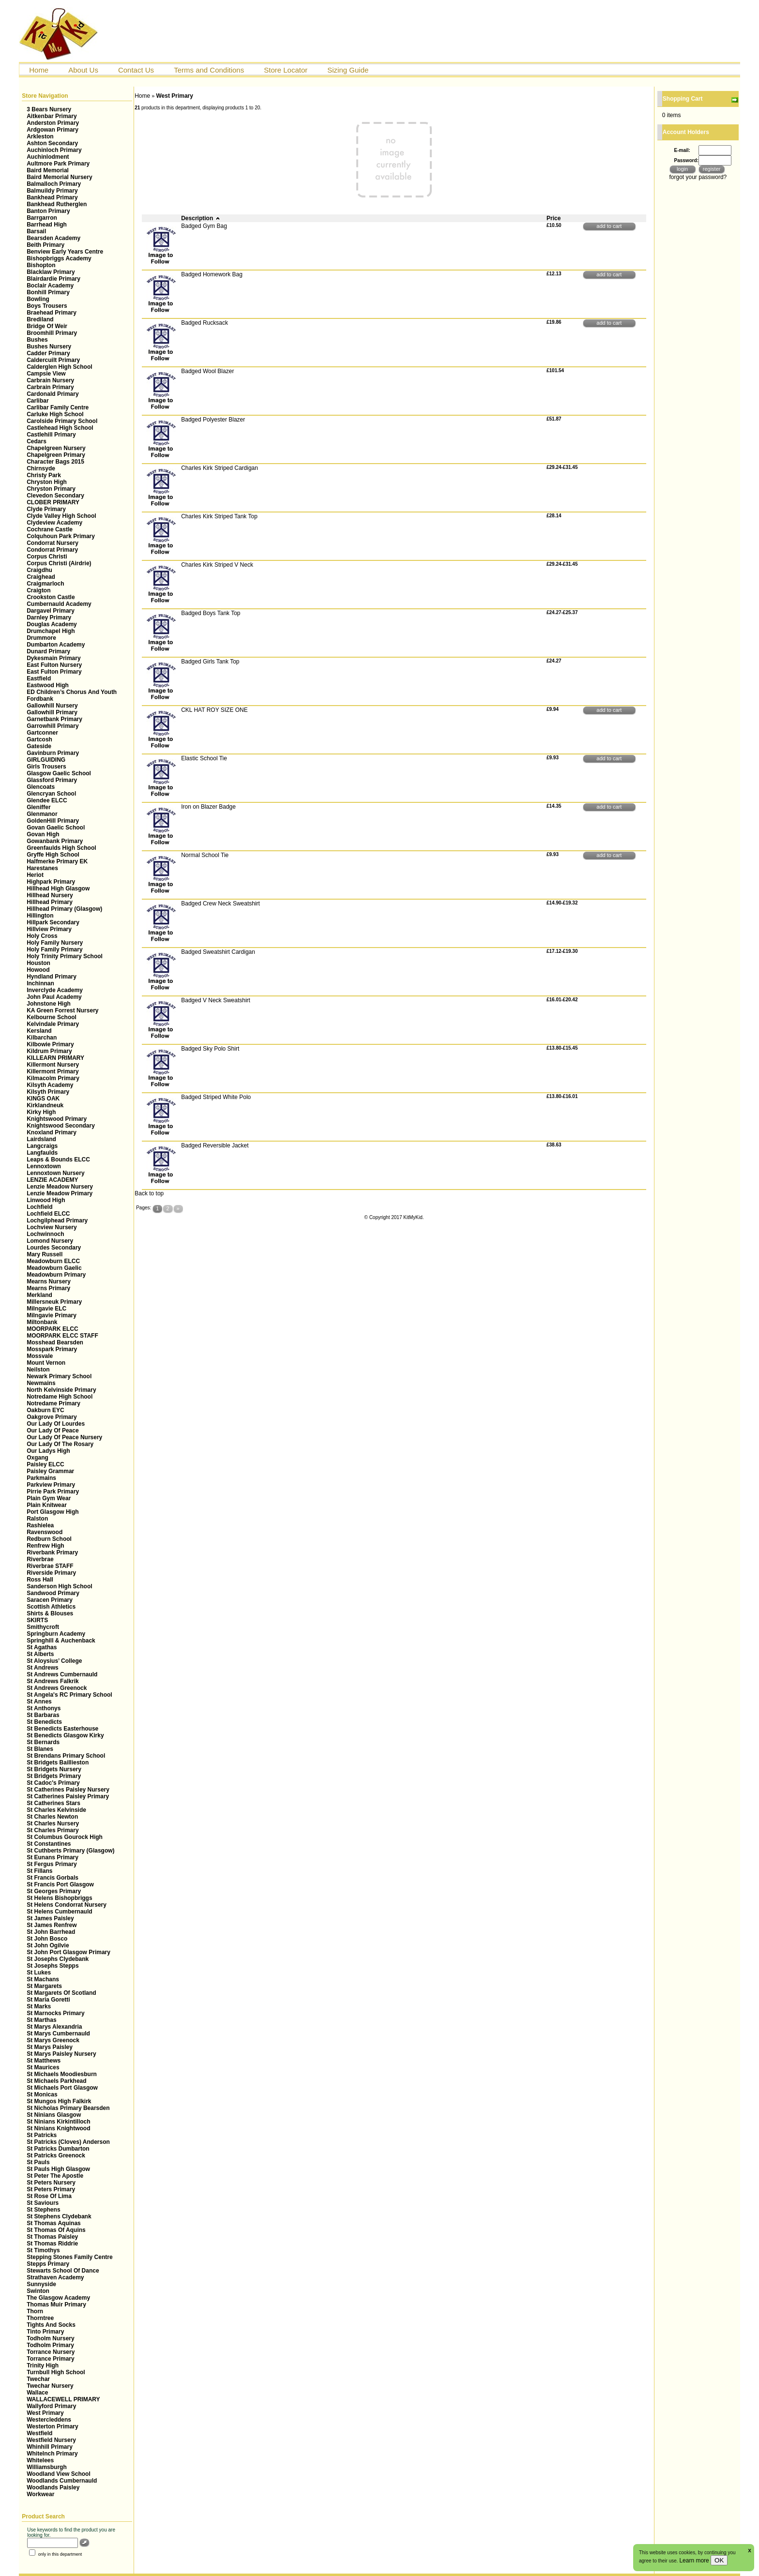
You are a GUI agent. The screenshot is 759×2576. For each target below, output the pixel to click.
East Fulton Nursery (54, 665)
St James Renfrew (51, 1925)
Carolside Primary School (62, 421)
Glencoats (41, 786)
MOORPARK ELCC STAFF (62, 1335)
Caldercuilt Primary (53, 360)
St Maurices (43, 2067)
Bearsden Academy (53, 238)
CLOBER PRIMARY (53, 502)
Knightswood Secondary (61, 1125)
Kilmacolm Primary (53, 1078)
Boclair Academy (50, 285)
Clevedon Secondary (55, 495)
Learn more (695, 2560)
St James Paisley (50, 1918)
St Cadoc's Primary (53, 1782)
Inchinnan (40, 983)
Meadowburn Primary (56, 1274)
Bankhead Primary (52, 197)
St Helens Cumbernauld (59, 1911)
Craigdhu (39, 570)
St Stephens (43, 2209)
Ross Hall (40, 1579)
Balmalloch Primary (54, 184)
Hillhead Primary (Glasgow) (64, 908)
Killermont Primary (52, 1071)
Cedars (36, 441)
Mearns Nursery (49, 1281)
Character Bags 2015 (55, 461)
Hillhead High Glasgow (58, 888)
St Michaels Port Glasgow (62, 2087)
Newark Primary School (59, 1376)
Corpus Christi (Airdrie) (59, 563)
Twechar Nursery (50, 2385)
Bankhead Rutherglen (57, 204)
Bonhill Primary (48, 292)
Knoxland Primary (51, 1132)
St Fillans (39, 1871)
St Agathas (42, 1647)
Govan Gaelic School (56, 827)
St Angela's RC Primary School (69, 1694)
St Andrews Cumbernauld (62, 1674)
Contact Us (136, 70)
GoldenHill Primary (53, 820)
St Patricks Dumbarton (58, 2148)
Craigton (38, 590)
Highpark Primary (51, 881)
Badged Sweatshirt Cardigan (218, 952)
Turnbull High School (56, 2372)
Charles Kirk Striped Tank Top (219, 516)
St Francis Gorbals (52, 1877)
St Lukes (39, 1972)
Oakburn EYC (45, 1410)
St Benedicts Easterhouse (62, 1728)
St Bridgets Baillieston (58, 1762)
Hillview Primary (49, 929)
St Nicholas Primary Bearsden (68, 2108)
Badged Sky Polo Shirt (210, 1048)
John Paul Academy (54, 997)
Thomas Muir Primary (56, 2304)
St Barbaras (43, 1715)
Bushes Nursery (49, 346)
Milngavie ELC (46, 1308)
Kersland (39, 1030)
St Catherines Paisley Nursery (68, 1789)
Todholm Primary (50, 2345)
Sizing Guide (347, 70)
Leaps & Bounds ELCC (58, 1159)
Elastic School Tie (204, 758)
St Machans (43, 1979)
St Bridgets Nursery (54, 1769)
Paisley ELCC (45, 1464)
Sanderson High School (59, 1586)
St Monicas (42, 2094)
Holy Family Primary (54, 949)
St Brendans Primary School (66, 1755)
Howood (38, 969)
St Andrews (43, 1667)
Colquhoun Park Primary (61, 536)
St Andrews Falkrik (53, 1681)
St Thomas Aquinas (54, 2223)
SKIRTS (37, 1620)
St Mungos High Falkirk (59, 2101)
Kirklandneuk (45, 1105)
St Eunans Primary (52, 1857)
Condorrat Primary (52, 549)
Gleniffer (38, 807)
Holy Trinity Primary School (65, 956)
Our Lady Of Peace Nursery (64, 1437)
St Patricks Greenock (56, 2155)
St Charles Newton (52, 1816)
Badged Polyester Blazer (213, 419)
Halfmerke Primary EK (57, 861)
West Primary (45, 2413)
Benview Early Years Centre (65, 251)
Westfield (39, 2433)
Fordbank (40, 698)
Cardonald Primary (52, 394)
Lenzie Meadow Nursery (60, 1186)
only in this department (55, 2554)
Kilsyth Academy (50, 1085)
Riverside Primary (51, 1572)
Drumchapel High (51, 631)
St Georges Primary (54, 1891)
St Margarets (44, 1986)
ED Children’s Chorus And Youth (72, 692)
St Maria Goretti (48, 1999)
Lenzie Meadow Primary (59, 1193)
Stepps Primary (48, 2263)
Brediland (40, 319)
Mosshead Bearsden (55, 1342)
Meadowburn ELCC (53, 1261)
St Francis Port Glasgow (60, 1884)
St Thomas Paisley (52, 2236)
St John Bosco (47, 1938)
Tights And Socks (51, 2324)
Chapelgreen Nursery (56, 448)
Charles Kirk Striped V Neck (217, 564)
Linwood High (46, 1200)
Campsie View (46, 373)
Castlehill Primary (51, 434)
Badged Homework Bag (212, 274)
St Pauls (38, 2162)
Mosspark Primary (52, 1349)
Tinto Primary (45, 2331)
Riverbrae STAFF (50, 1566)
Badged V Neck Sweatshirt (215, 1000)
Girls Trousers (46, 766)
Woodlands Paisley (53, 2487)
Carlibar (37, 400)
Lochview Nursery (51, 1227)
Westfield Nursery (51, 2440)
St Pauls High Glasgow (58, 2169)
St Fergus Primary (51, 1864)
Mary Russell (44, 1254)
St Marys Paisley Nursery (61, 2053)
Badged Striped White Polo (216, 1097)
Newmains (41, 1383)
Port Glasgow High (52, 1511)
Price (553, 218)
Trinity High (43, 2365)
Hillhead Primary (50, 902)
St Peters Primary (51, 2189)
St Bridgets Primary (54, 1776)
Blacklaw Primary (51, 272)
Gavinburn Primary (53, 753)
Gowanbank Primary (55, 841)
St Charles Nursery (53, 1823)
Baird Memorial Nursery (59, 177)
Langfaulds (42, 1152)
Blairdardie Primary (53, 278)
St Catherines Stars (53, 1803)
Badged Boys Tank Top (210, 613)
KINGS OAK (43, 1098)
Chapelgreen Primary (56, 455)
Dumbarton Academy (56, 644)
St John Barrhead (51, 1931)
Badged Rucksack (204, 322)
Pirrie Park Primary (53, 1491)
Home (38, 70)
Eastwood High (48, 685)
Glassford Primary (52, 780)
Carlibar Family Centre (58, 407)
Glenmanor (42, 814)
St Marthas (41, 2020)
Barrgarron (42, 217)
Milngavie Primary (51, 1315)
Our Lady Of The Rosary (60, 1444)
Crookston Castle (51, 597)
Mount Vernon (46, 1362)
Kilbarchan (42, 1037)
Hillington (40, 915)
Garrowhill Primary (52, 726)
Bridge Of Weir (47, 326)
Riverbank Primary (52, 1552)
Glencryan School (51, 793)
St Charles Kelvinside (56, 1810)
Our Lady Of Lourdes (56, 1423)
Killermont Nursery (53, 1064)
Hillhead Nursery (50, 895)
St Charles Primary (52, 1830)
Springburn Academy (56, 1633)
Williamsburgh (47, 2467)
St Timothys (43, 2250)
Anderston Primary (53, 123)
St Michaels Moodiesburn (62, 2074)
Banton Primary (48, 211)
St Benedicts (44, 1721)
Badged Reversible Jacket (214, 1145)
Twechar (38, 2379)
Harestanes (42, 868)
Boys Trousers (47, 305)
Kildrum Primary (49, 1051)
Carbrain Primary (50, 387)
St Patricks (42, 2135)
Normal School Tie (204, 855)
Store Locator (285, 70)
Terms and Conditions (209, 70)
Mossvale (40, 1356)
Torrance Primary (51, 2358)
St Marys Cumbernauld (58, 2033)
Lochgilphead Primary (57, 1220)
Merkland (39, 1295)
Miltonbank (42, 1322)
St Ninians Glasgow (54, 2114)
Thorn (35, 2311)
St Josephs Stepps (52, 1965)
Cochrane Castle (50, 529)
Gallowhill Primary (52, 712)
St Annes (39, 1701)
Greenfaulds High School (61, 847)
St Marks (39, 2006)
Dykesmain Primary (53, 658)
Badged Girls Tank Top (210, 661)
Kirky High (41, 1112)
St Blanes (40, 1749)
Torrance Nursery (51, 2352)
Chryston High (47, 482)
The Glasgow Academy (58, 2297)
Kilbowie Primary (50, 1044)
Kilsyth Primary (48, 1091)
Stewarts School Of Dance (63, 2270)
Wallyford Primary (51, 2406)
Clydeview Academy (54, 522)
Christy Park (44, 475)
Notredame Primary (53, 1403)
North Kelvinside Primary (61, 1389)
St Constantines (49, 1843)
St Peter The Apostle (55, 2175)
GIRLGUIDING (46, 759)
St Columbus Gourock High (65, 1837)
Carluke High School (55, 414)
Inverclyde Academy (55, 990)
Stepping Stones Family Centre (69, 2257)
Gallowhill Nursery (52, 705)
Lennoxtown (44, 1166)
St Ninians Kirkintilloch (58, 2121)
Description (200, 218)
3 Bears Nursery (49, 109)
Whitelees (40, 2460)
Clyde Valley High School (61, 515)
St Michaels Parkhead (56, 2081)
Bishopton (41, 265)
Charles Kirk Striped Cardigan (219, 468)
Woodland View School (59, 2474)
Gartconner (42, 732)
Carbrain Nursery (50, 380)
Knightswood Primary (57, 1118)
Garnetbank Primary (54, 719)
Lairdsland (41, 1139)
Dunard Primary (48, 651)
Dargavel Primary (51, 610)
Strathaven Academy (55, 2277)
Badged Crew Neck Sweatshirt (220, 903)
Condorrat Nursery (52, 543)
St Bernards (43, 1742)
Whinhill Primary (50, 2446)
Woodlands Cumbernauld (62, 2480)
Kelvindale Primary (53, 1024)
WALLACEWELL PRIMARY (63, 2399)
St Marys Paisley (50, 2047)
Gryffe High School (53, 854)
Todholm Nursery (50, 2338)
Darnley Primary (49, 617)
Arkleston (40, 136)
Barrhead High (47, 224)
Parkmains (41, 1478)
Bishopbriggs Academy (59, 258)
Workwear (40, 2494)
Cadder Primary (48, 353)
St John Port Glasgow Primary (68, 1952)
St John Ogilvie (48, 1945)
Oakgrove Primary (51, 1417)
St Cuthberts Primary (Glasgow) (70, 1850)
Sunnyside (41, 2284)
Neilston (38, 1369)
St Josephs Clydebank (58, 1959)
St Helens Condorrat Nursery (66, 1904)
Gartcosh (39, 739)
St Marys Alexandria (54, 2026)
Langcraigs (42, 1146)
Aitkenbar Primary (51, 116)
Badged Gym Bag (204, 226)
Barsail (36, 231)
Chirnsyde (41, 468)
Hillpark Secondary (53, 922)
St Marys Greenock (53, 2040)
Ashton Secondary (52, 143)
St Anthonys (44, 1708)
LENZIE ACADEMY (52, 1179)
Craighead (41, 576)
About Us (83, 70)
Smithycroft (43, 1627)
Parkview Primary (51, 1484)
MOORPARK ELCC (52, 1329)
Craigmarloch (45, 583)
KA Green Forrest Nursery (62, 1010)
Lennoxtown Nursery (55, 1173)
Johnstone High (49, 1003)
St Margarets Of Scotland (61, 1992)
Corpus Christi (47, 556)
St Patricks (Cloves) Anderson (68, 2142)
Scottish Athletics (51, 1606)
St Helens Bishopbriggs (59, 1898)
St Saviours (43, 2202)
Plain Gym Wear (49, 1498)
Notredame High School (59, 1396)
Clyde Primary (46, 509)
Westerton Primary (52, 2426)
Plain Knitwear (47, 1505)
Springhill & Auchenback (61, 1640)
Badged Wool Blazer (207, 371)
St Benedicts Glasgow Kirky (65, 1735)
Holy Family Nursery (55, 942)
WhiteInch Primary (52, 2453)
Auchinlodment (48, 156)
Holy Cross (42, 936)
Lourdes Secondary (54, 1247)
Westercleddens (49, 2419)
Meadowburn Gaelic (54, 1268)
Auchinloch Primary (54, 150)
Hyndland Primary (51, 976)
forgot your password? (698, 177)
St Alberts (40, 1654)
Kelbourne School (51, 1017)
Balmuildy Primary (52, 190)
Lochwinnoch (45, 1234)
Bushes (37, 339)
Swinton (38, 2291)
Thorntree (40, 2318)
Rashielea (40, 1525)
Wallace (37, 2392)
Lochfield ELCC (48, 1213)
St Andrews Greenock (57, 1688)
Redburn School (49, 1539)
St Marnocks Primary (55, 2013)
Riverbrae (40, 1559)
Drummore (41, 637)
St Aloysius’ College (54, 1660)
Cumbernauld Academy (59, 604)
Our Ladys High (48, 1450)
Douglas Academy (52, 624)
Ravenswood (44, 1532)
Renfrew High (45, 1545)
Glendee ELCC (47, 800)
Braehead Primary (51, 312)
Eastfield (39, 678)
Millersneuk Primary (54, 1301)
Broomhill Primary (52, 333)
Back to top (149, 1193)
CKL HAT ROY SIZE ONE (214, 710)
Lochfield (39, 1207)
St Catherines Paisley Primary (68, 1796)
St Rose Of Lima (49, 2196)
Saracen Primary (50, 1600)
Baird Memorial (48, 170)
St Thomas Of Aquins (56, 2230)
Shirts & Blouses (50, 1613)
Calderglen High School (59, 366)
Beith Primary (45, 244)
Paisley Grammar (50, 1471)
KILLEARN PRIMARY (55, 1058)
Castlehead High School (60, 427)
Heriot (35, 875)
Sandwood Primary (53, 1593)
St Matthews (44, 2060)
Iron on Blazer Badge (208, 806)
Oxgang (37, 1457)
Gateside (39, 746)
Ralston (37, 1518)
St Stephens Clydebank (59, 2216)
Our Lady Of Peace (52, 1430)
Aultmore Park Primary (58, 163)
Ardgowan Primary (52, 129)
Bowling (38, 299)
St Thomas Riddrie (52, 2243)
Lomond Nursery (50, 1240)
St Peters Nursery (51, 2182)
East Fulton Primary (54, 671)
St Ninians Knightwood (58, 2128)
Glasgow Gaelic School (59, 773)
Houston (38, 963)
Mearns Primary (48, 1288)
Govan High (43, 834)
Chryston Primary (51, 488)
